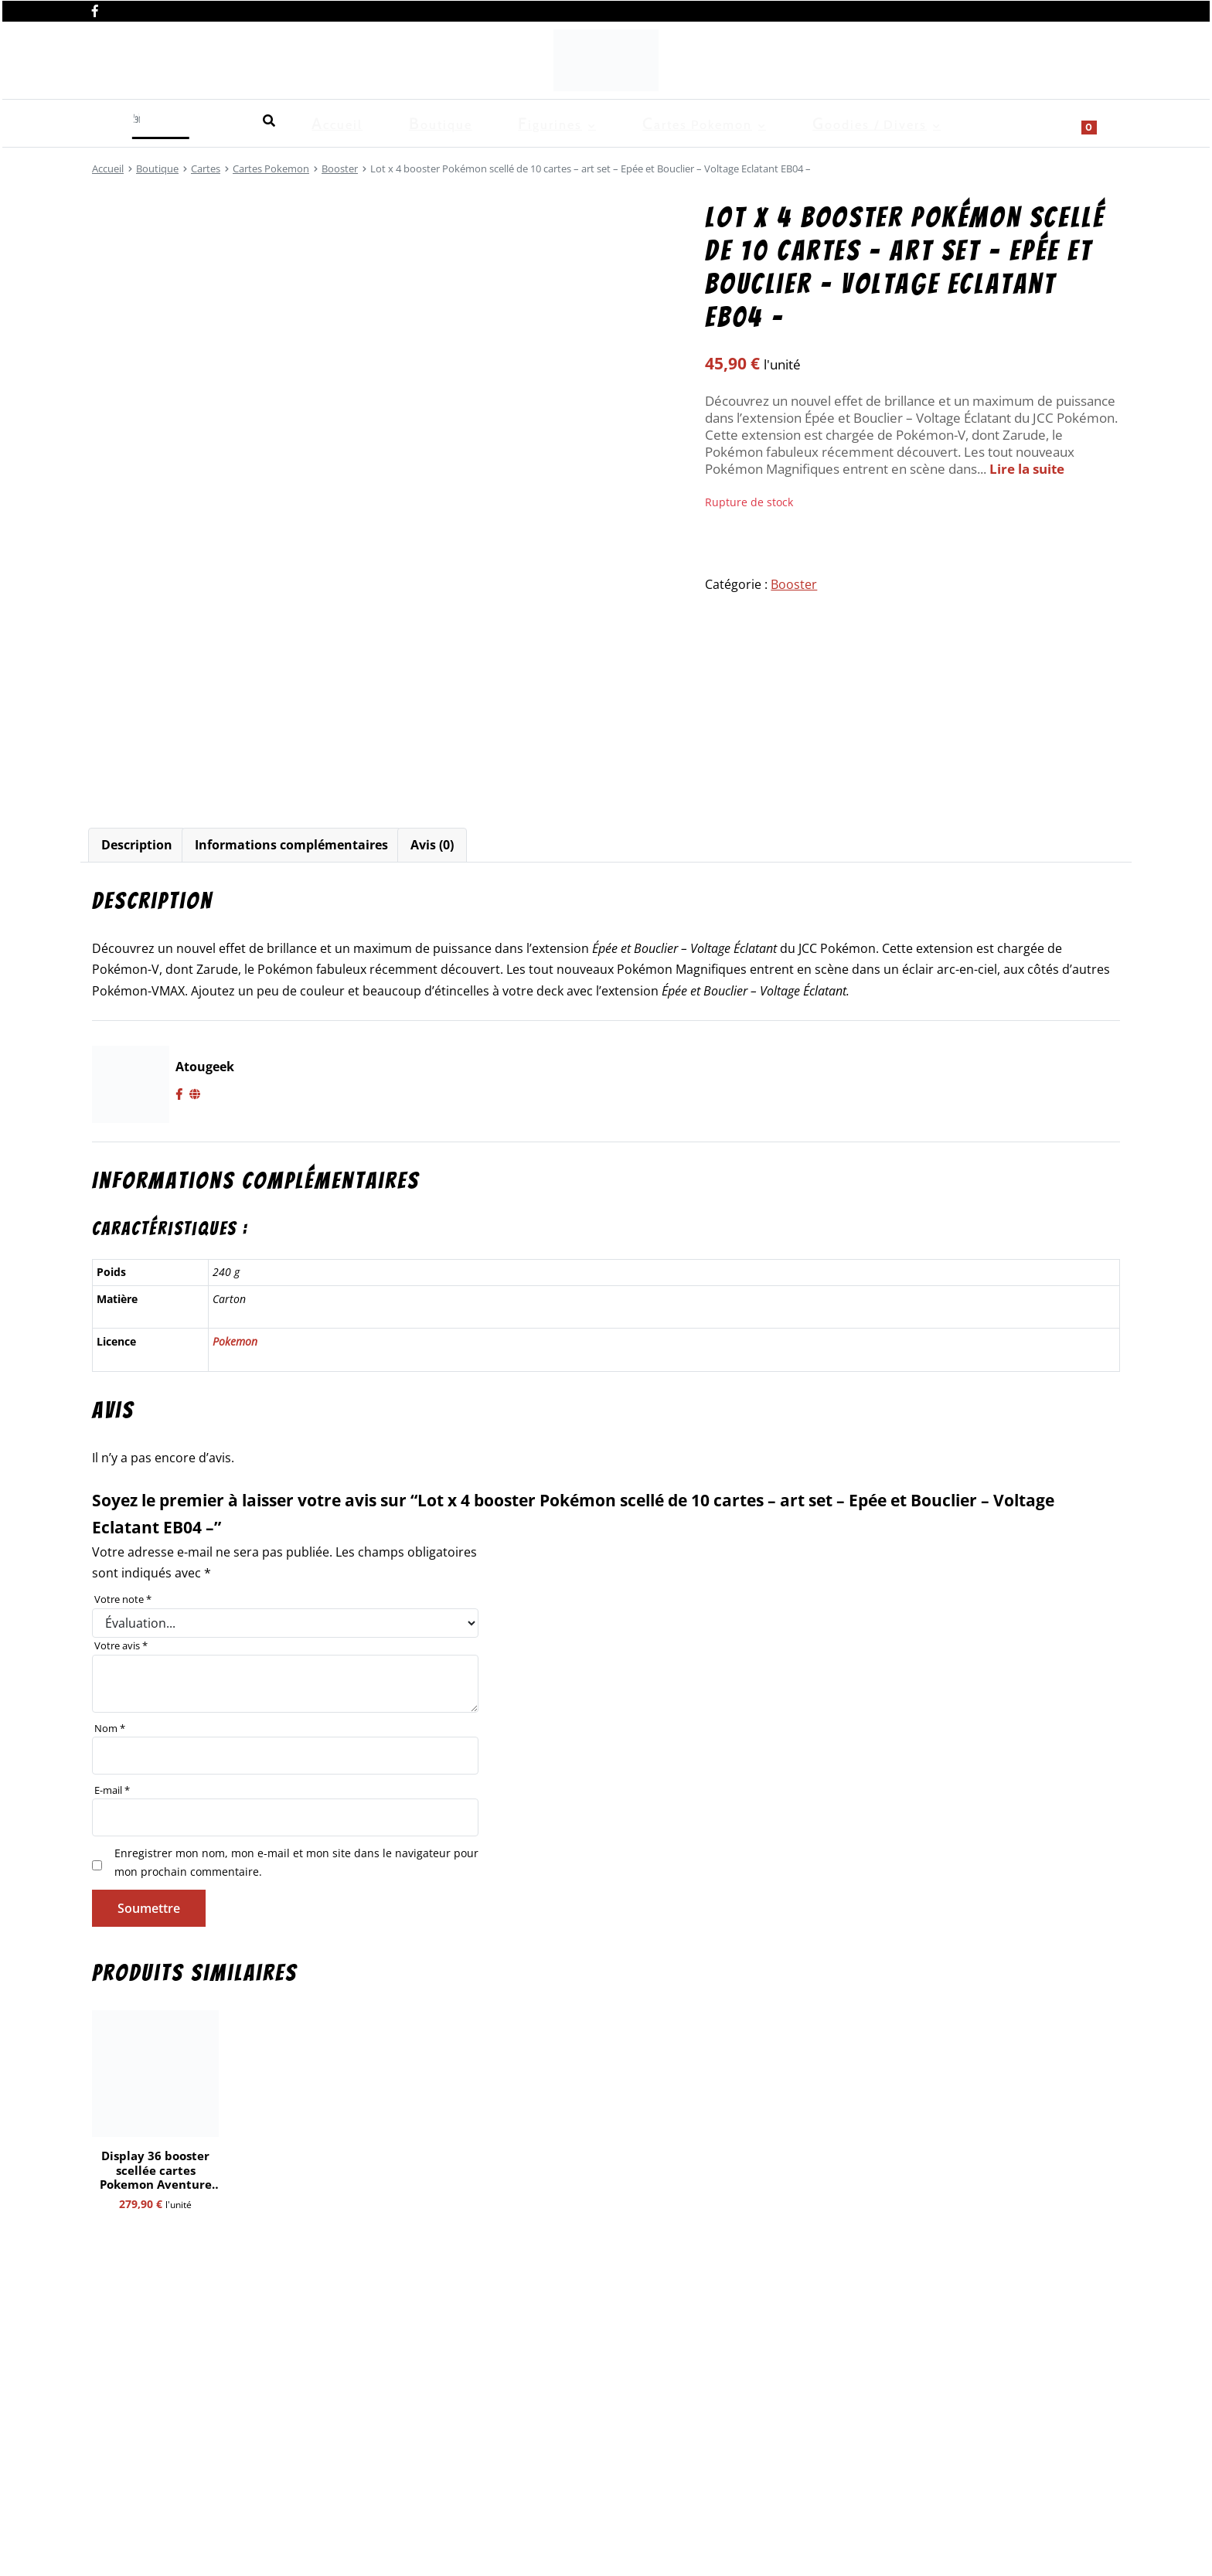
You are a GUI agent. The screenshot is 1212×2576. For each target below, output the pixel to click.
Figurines (261, 120)
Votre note (123, 1599)
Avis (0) (432, 844)
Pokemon (235, 1341)
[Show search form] (1100, 120)
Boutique (184, 120)
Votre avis (121, 1645)
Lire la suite (1026, 469)
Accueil (113, 120)
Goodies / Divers (516, 120)
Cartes (205, 168)
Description (136, 844)
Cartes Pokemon (377, 120)
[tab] (137, 845)
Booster (340, 168)
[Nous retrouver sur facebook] (95, 10)
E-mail (112, 1790)
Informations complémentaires (291, 844)
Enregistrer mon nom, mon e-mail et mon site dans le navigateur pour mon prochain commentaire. (296, 1862)
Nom (109, 1728)
